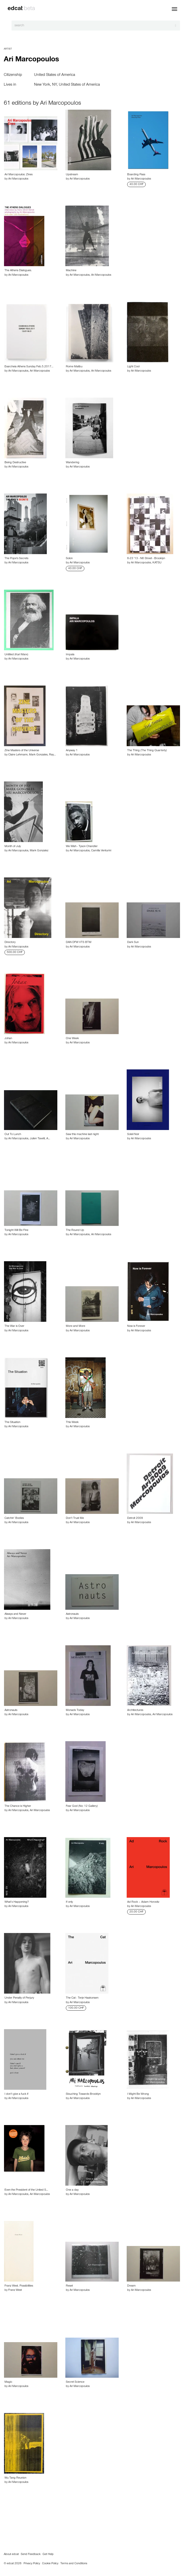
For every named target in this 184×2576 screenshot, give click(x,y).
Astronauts (72, 1614)
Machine (71, 270)
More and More (75, 1326)
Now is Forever (136, 1326)
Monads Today (75, 1710)
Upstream (72, 174)
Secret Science (75, 2382)
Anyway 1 (72, 750)
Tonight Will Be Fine (16, 1230)
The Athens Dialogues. (18, 270)
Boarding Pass (136, 174)
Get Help (48, 2554)
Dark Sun (133, 942)
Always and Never (15, 1614)
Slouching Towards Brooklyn (83, 2094)
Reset (69, 2286)
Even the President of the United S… (26, 2190)
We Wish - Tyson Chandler (82, 846)
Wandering (72, 462)
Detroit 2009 (135, 1518)
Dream (131, 2286)
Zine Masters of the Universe (22, 750)
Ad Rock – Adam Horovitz (143, 1902)
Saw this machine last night (82, 1134)
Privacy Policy (32, 2563)
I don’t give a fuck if (16, 2094)
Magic (8, 2382)
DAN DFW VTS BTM (78, 942)
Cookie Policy (50, 2563)
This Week (72, 1422)
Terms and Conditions (73, 2563)
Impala (70, 654)
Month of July (13, 846)
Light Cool (133, 366)
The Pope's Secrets (16, 558)
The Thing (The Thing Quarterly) (147, 750)
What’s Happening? (17, 1902)
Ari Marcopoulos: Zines (19, 174)
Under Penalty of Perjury (19, 1998)
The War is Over (14, 1326)
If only (69, 1902)
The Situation (12, 1422)
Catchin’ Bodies (14, 1518)
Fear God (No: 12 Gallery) (82, 1806)
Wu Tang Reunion (15, 2478)
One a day (72, 2190)
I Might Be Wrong (138, 2094)
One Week (72, 1038)
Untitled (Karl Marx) (16, 654)
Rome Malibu (74, 366)
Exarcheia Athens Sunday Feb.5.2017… (29, 366)
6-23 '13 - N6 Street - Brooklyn (146, 558)
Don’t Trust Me (75, 1518)
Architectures (135, 1710)
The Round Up (75, 1230)
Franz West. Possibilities (19, 2286)
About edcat (11, 2554)
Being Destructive (15, 462)
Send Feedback (31, 2554)
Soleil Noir (133, 1134)
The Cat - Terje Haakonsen (82, 1998)
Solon (69, 558)
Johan (8, 1038)
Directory (10, 942)
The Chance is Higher (18, 1806)
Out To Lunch (13, 1134)
